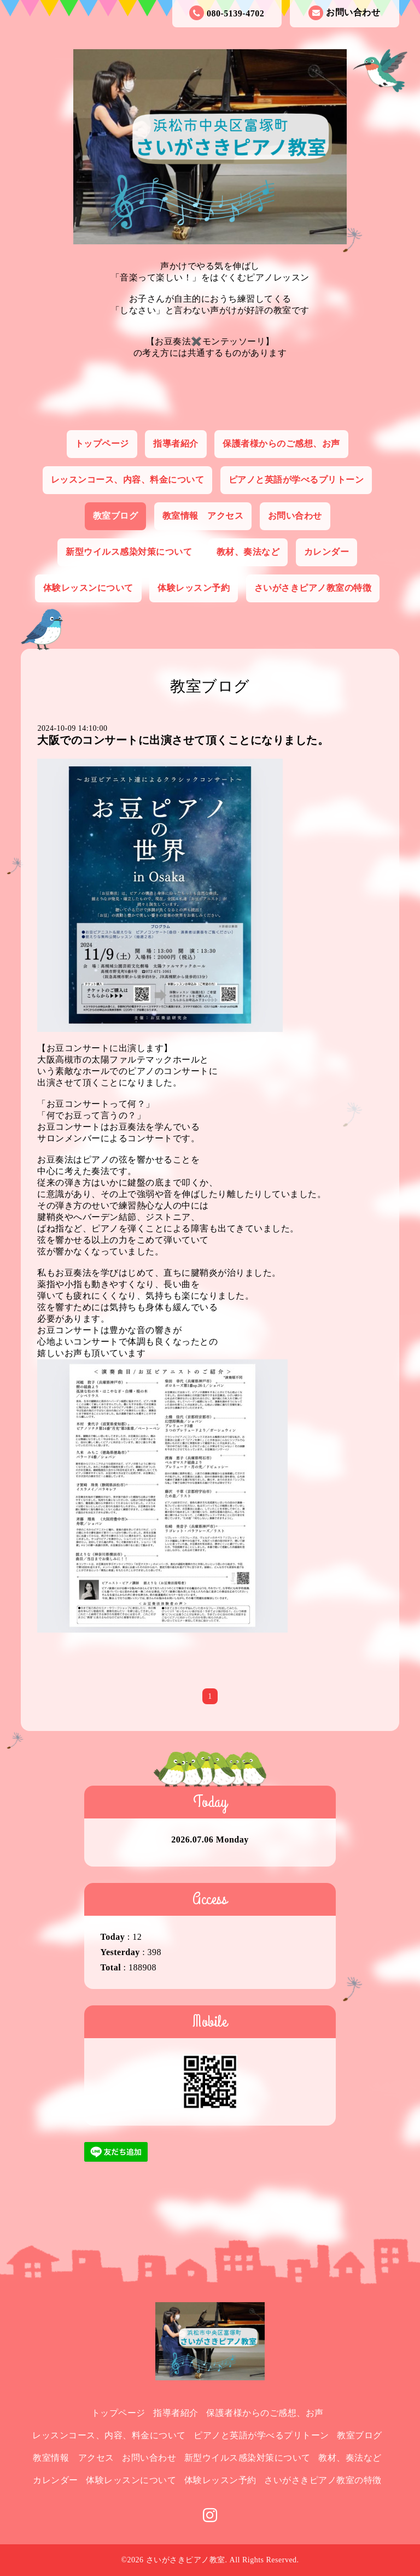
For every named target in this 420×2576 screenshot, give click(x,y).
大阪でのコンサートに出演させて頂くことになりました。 (183, 740)
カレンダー (326, 551)
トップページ (102, 443)
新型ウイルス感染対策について (129, 551)
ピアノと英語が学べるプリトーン (296, 479)
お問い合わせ (344, 12)
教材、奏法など (248, 551)
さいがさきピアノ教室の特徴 (313, 587)
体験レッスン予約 (194, 587)
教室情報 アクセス (203, 515)
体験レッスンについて (88, 587)
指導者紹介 (176, 443)
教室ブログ (115, 515)
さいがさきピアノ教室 (185, 2560)
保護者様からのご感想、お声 (281, 443)
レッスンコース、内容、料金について (128, 479)
